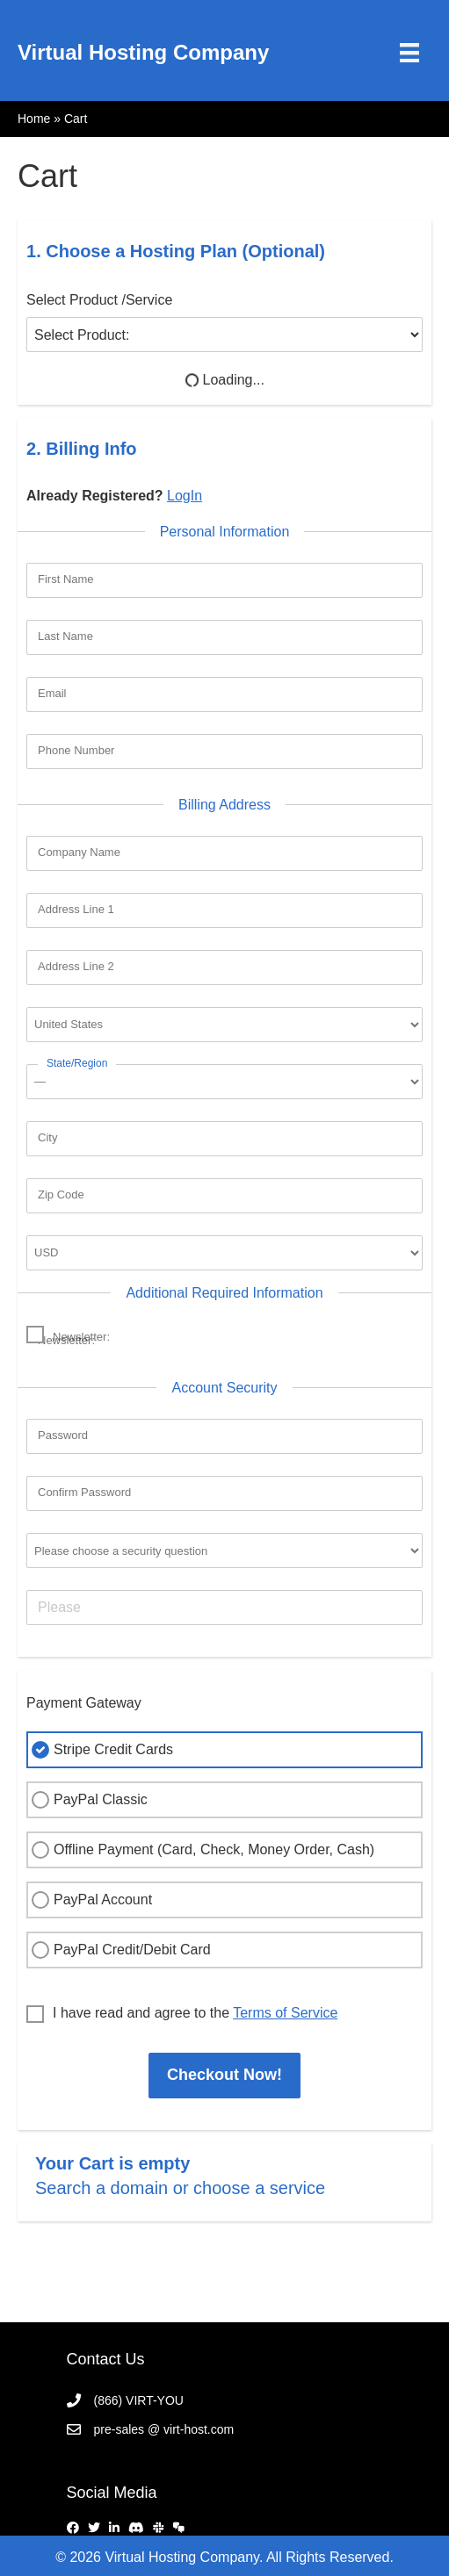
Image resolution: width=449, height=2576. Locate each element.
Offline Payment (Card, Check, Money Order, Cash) (200, 1850)
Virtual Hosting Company (143, 52)
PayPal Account (89, 1900)
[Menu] (409, 53)
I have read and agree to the (181, 2014)
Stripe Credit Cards (100, 1750)
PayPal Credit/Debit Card (119, 1950)
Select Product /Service (99, 299)
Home (34, 119)
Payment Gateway (83, 1702)
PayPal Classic (87, 1800)
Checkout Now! (224, 2074)
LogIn (184, 495)
